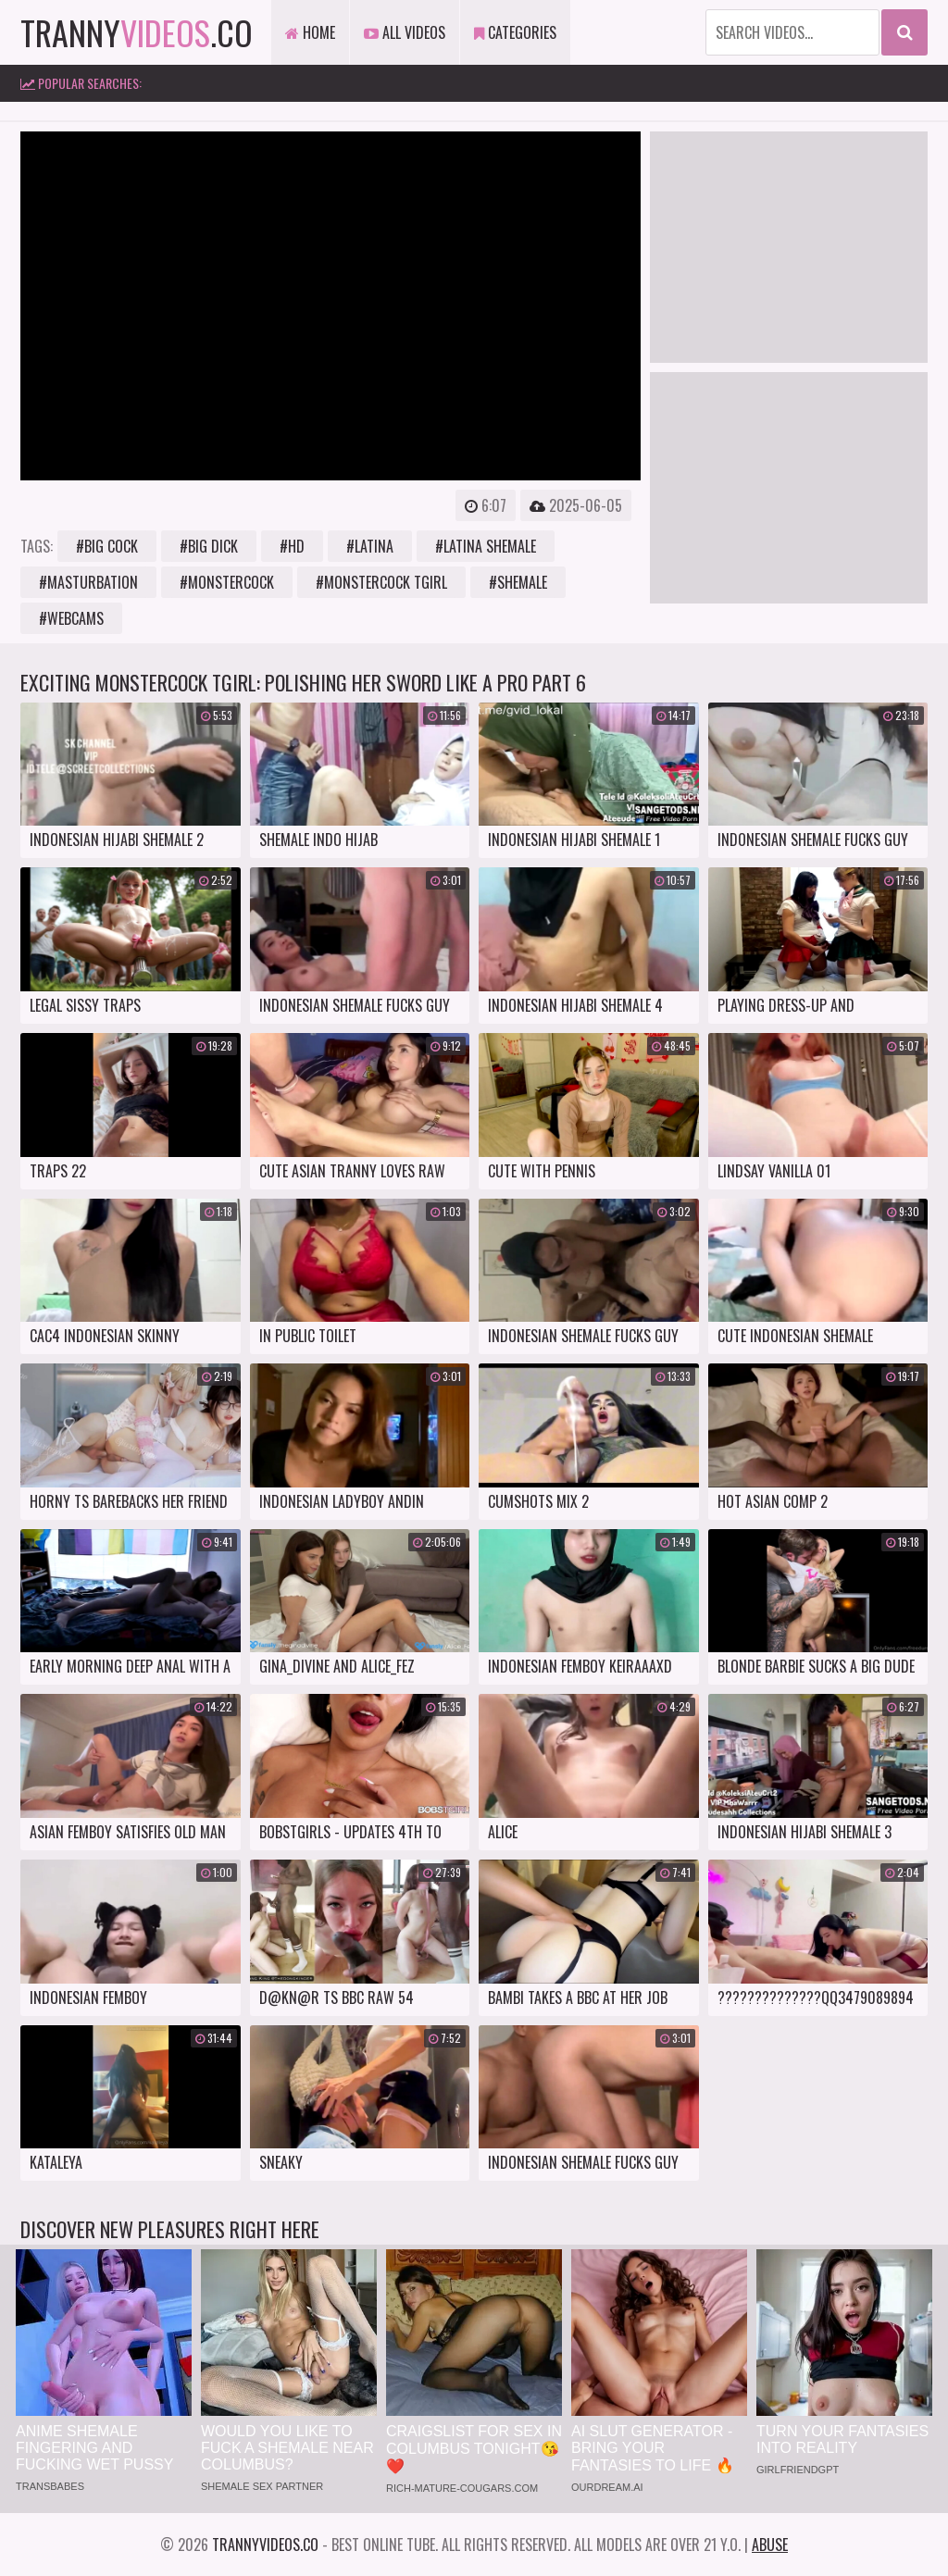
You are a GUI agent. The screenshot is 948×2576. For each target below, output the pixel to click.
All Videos (404, 32)
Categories (515, 32)
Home (310, 32)
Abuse (770, 2544)
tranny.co (136, 31)
